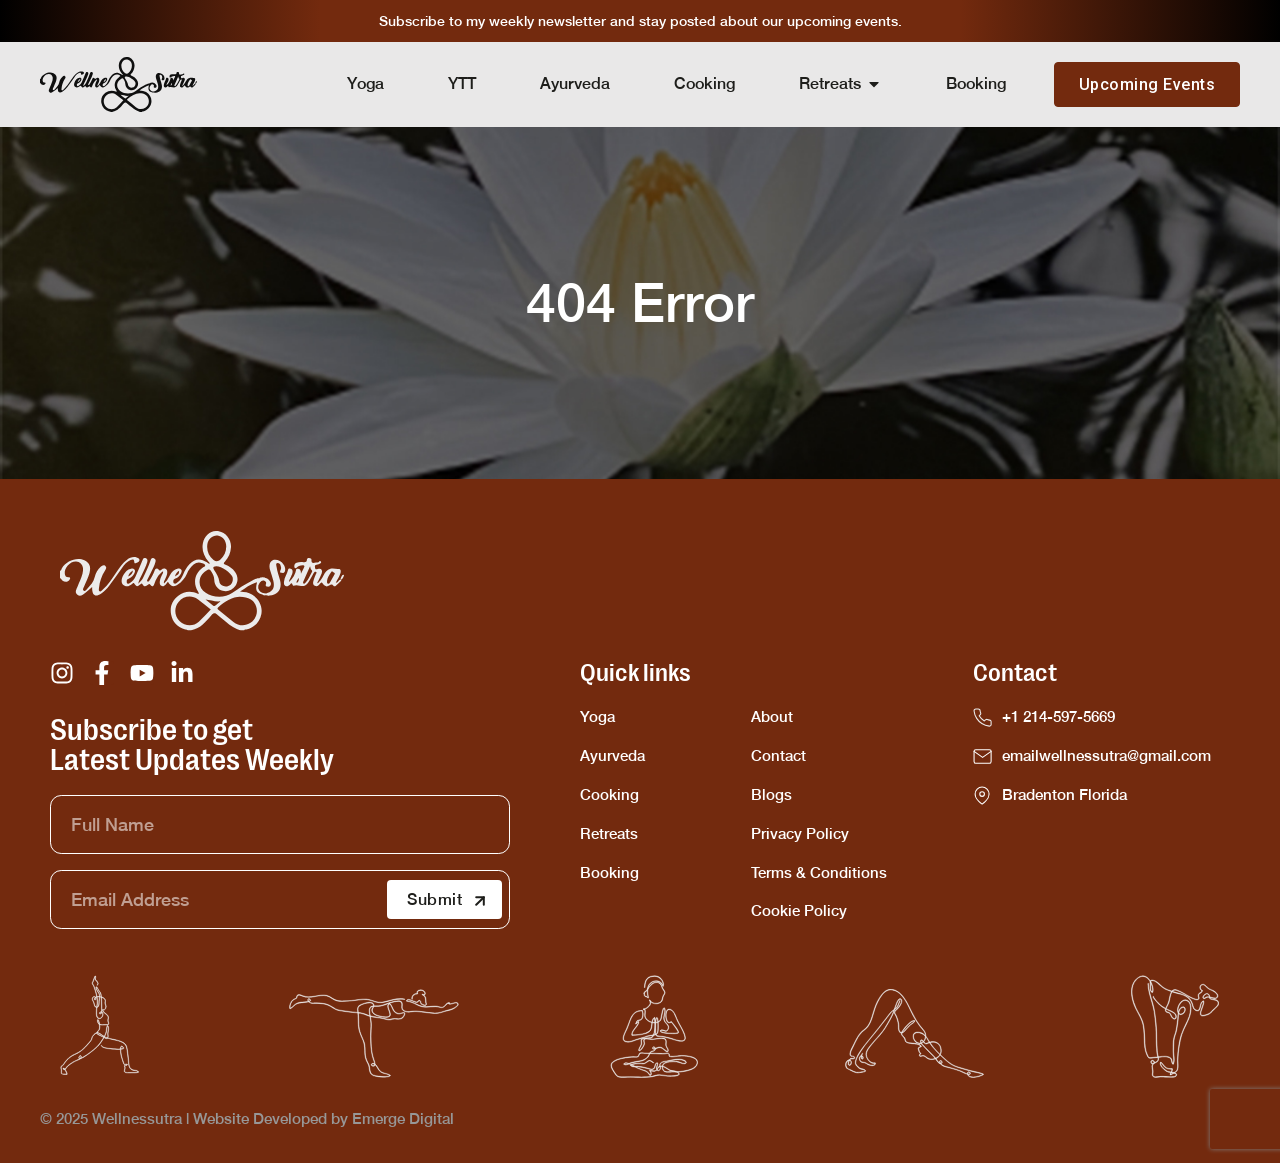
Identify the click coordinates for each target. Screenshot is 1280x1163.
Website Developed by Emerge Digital (323, 1118)
